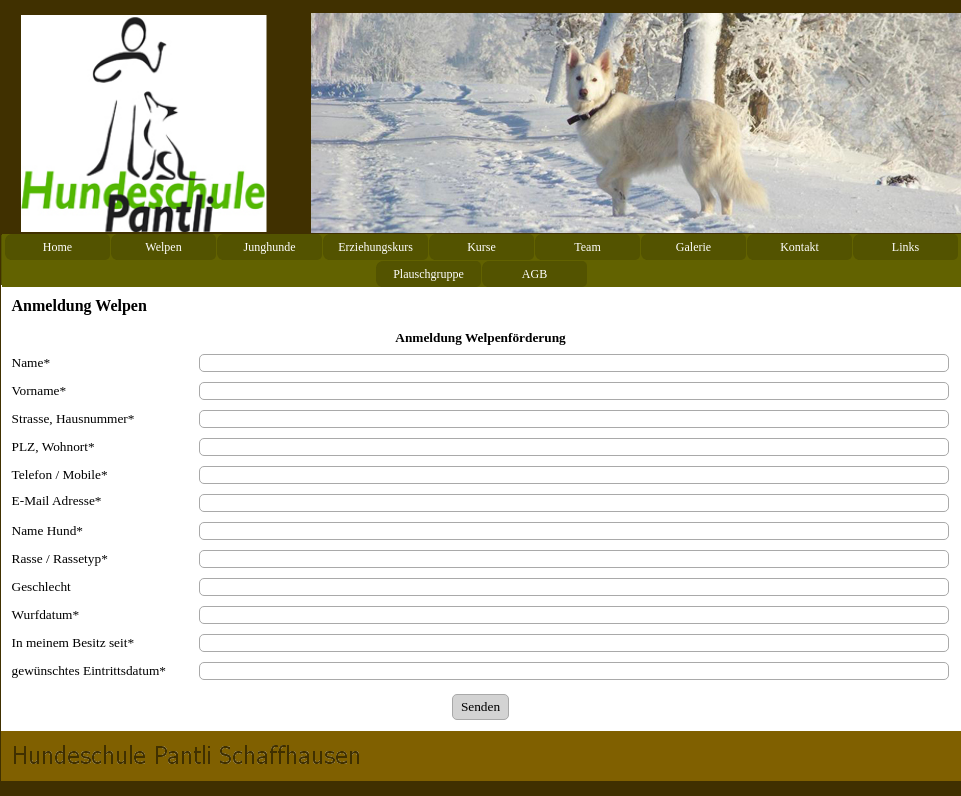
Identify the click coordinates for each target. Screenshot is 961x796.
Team (587, 247)
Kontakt (799, 247)
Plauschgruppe (428, 274)
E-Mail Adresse (57, 501)
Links (905, 247)
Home (57, 247)
